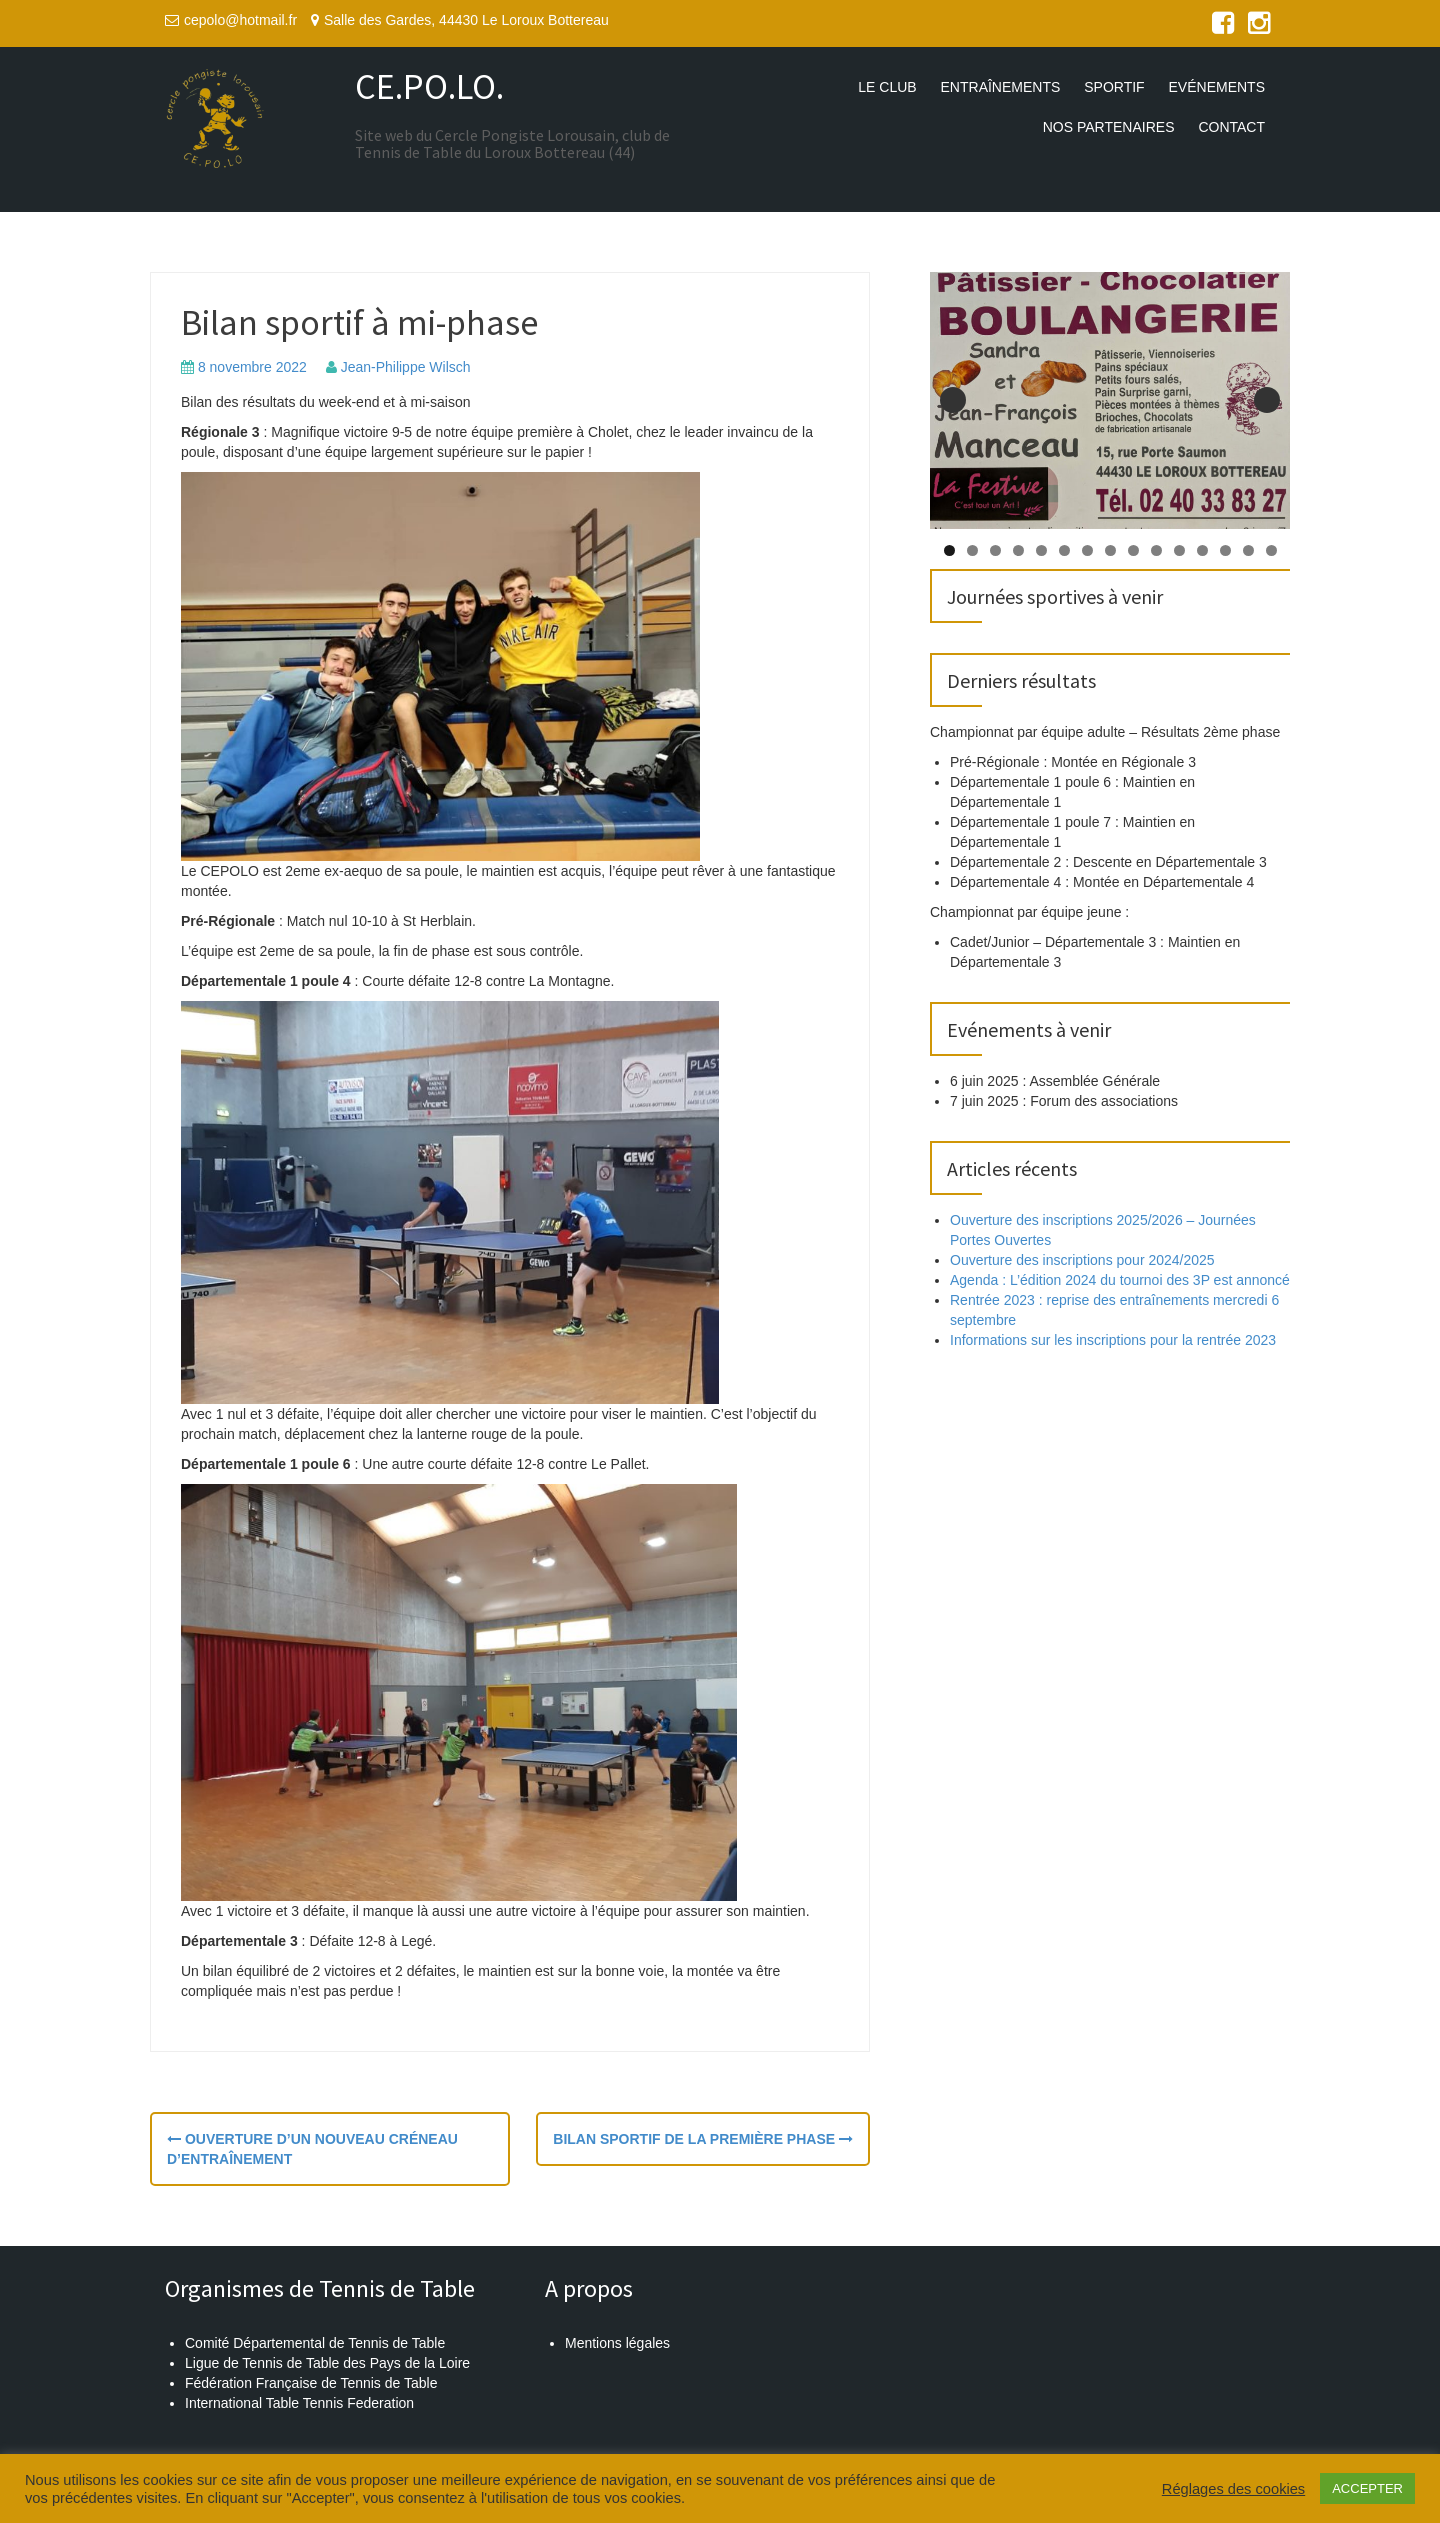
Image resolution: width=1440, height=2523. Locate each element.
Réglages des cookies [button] (1233, 2489)
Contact (1231, 127)
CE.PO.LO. (429, 86)
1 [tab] (949, 550)
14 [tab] (1248, 550)
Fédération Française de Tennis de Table (311, 2383)
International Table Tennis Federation (299, 2403)
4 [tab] (1018, 550)
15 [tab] (1271, 550)
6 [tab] (1064, 550)
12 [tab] (1202, 550)
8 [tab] (1110, 550)
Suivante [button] (1267, 400)
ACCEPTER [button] (1367, 2488)
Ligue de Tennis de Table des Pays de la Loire (327, 2363)
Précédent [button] (953, 400)
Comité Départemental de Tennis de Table (315, 2343)
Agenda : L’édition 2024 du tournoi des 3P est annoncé (1120, 1280)
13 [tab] (1225, 550)
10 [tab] (1156, 550)
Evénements (1217, 87)
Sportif (1114, 87)
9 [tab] (1133, 550)
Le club (887, 87)
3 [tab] (995, 550)
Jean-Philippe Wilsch (406, 367)
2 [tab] (972, 550)
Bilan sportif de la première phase (703, 2139)
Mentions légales (617, 2343)
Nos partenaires (1109, 127)
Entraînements (1001, 87)
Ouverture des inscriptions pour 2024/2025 (1082, 1260)
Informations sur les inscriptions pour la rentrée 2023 (1113, 1340)
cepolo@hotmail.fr (240, 20)
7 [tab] (1087, 550)
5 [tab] (1041, 550)
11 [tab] (1179, 550)
